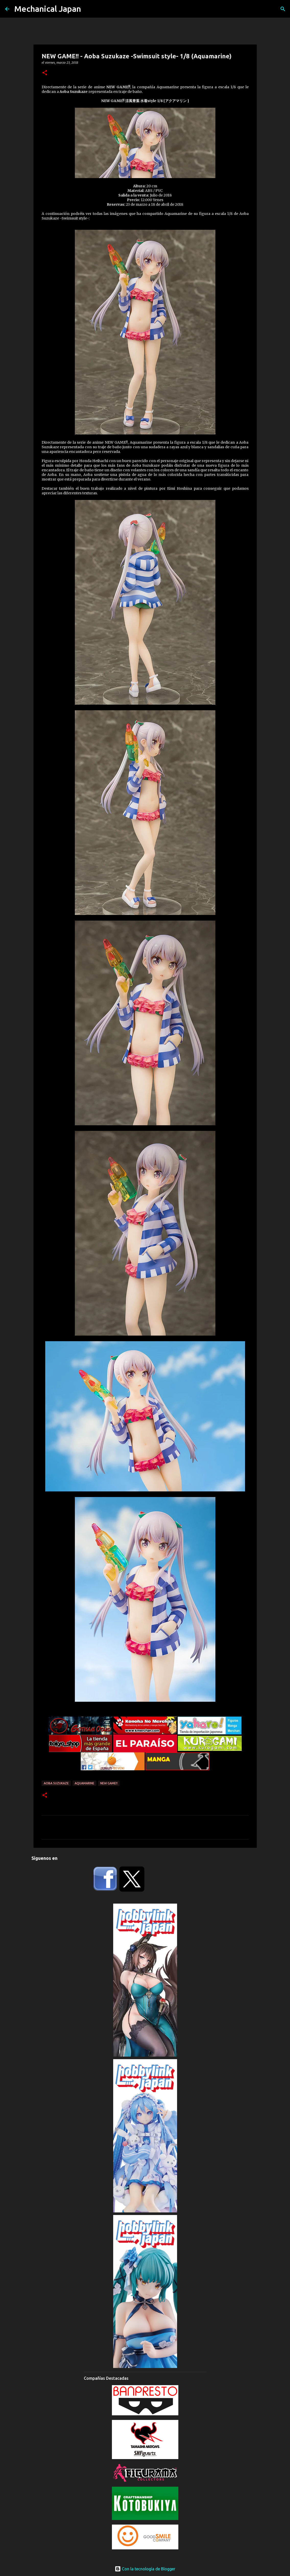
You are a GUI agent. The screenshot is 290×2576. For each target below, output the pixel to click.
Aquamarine (84, 1783)
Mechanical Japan (47, 8)
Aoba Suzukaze (56, 1783)
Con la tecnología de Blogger (145, 2569)
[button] (45, 73)
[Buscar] (283, 9)
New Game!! (109, 1783)
